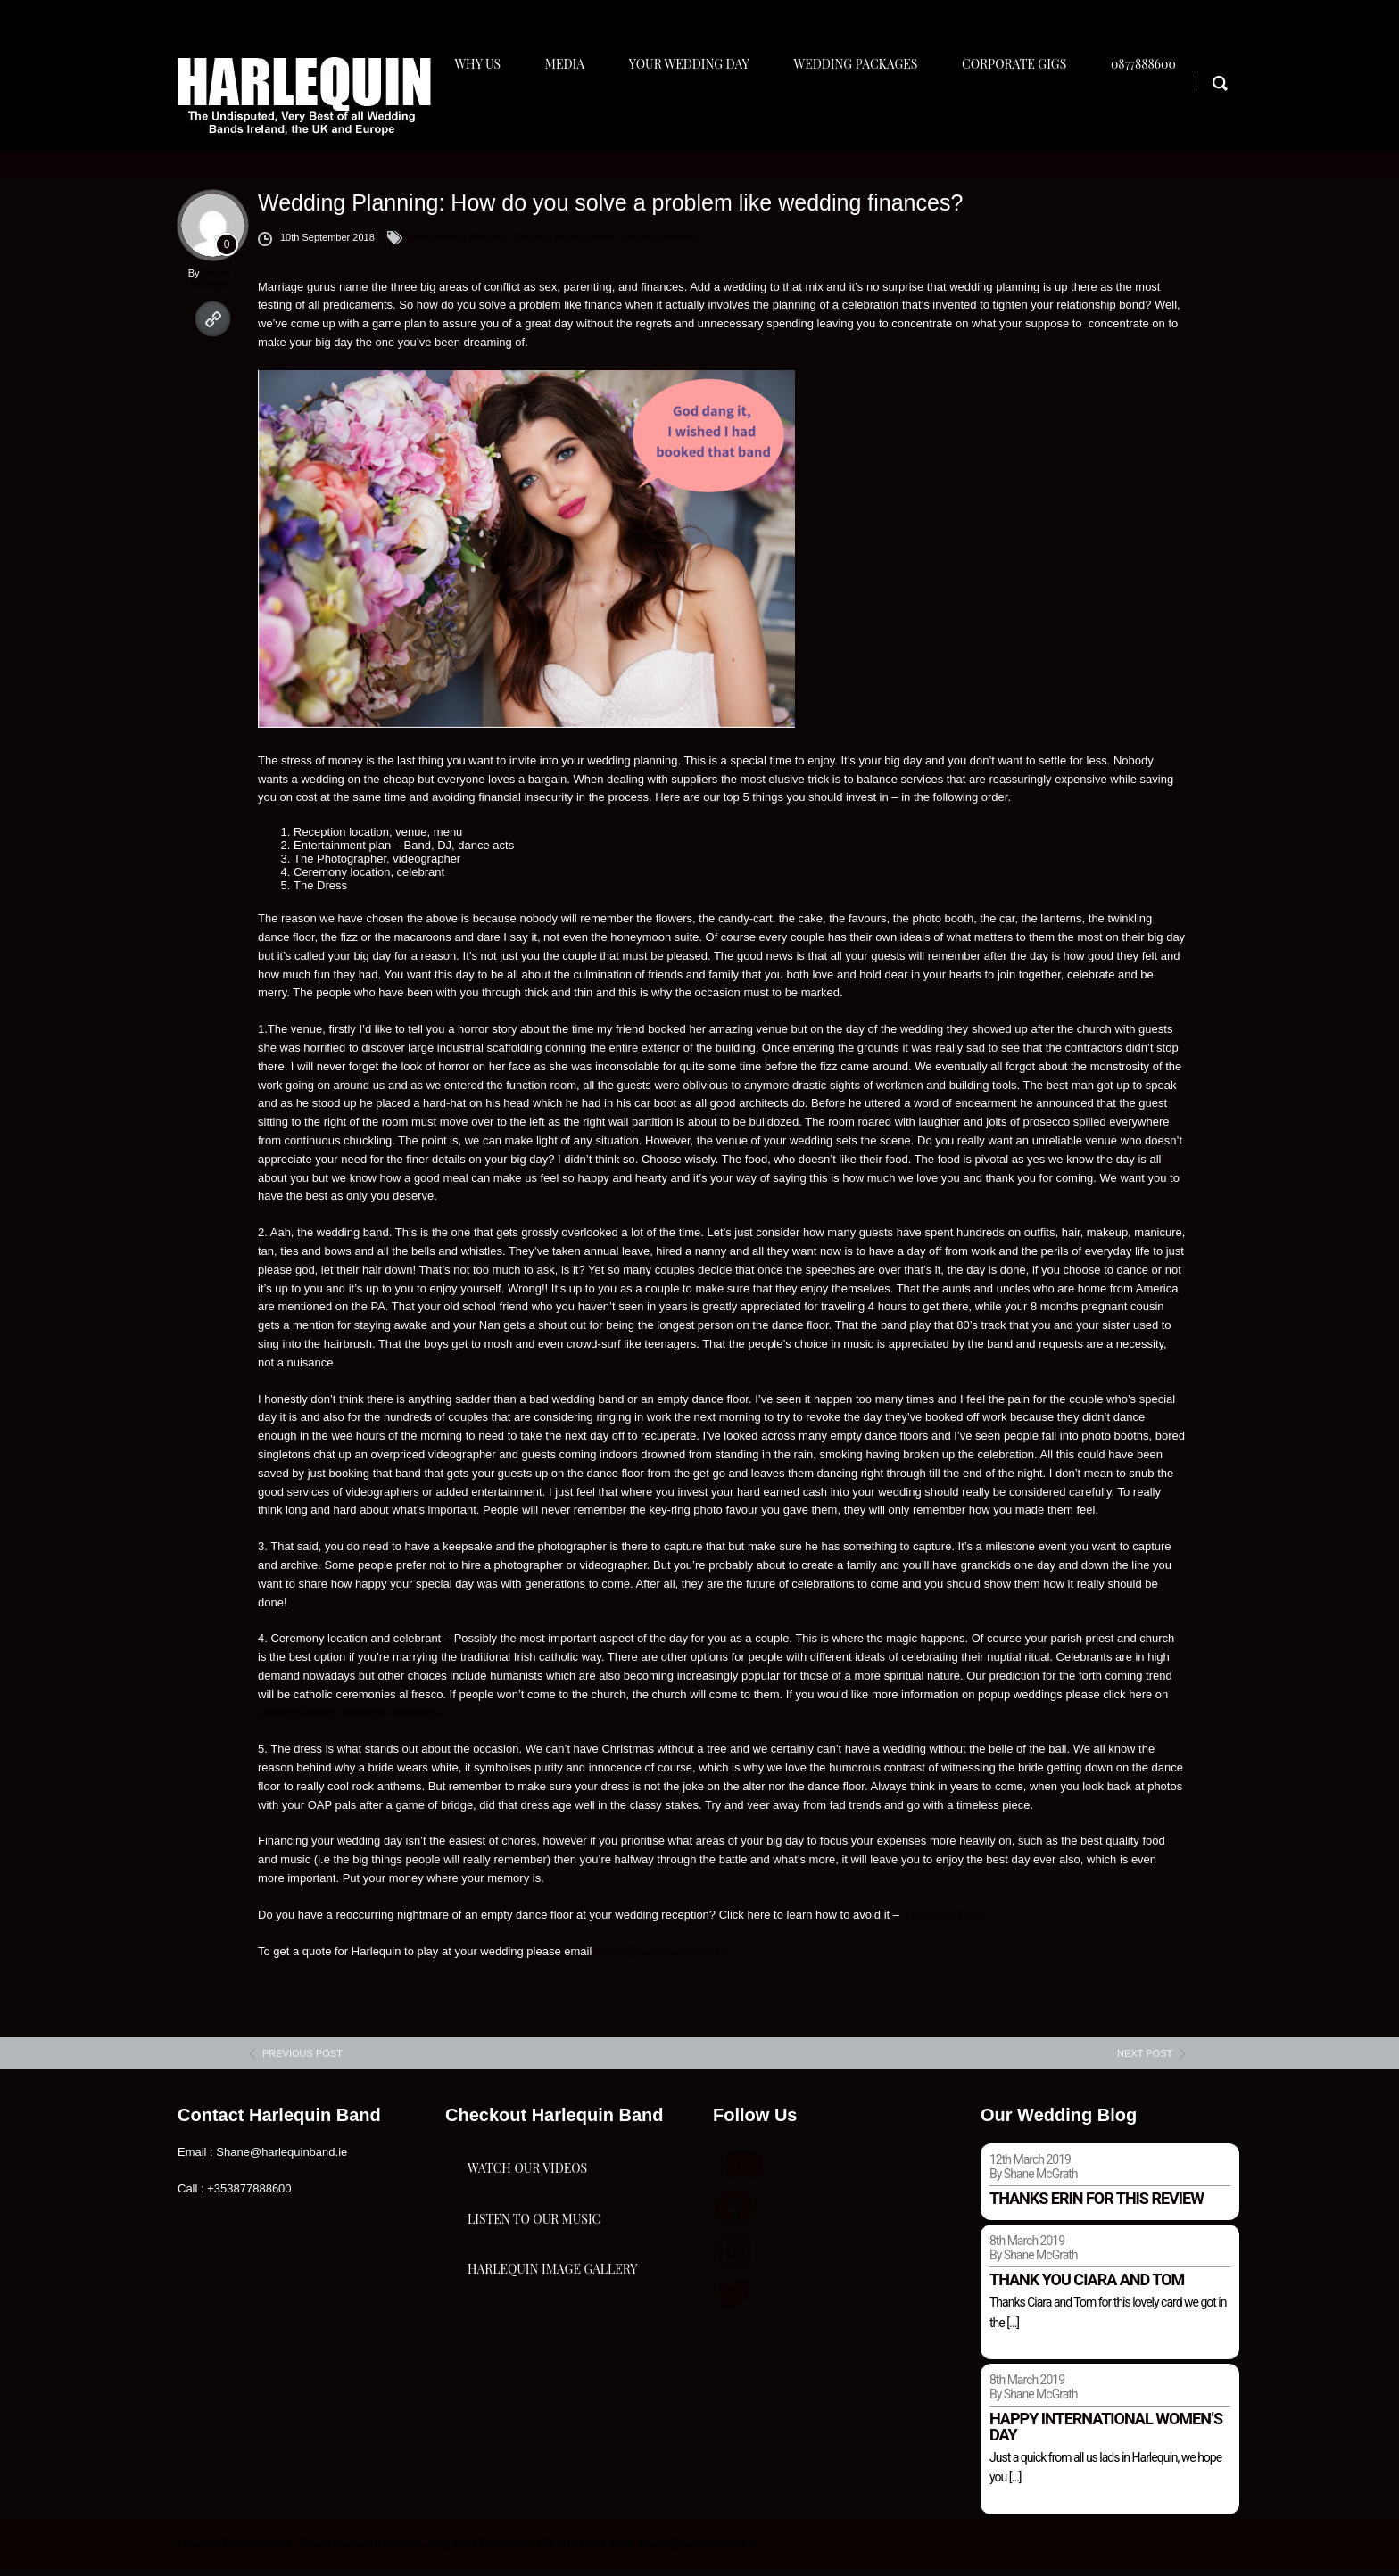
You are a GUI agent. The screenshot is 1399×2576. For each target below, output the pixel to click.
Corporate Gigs (1029, 112)
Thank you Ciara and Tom (1086, 2287)
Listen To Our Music (534, 2284)
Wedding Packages (868, 112)
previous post (302, 2061)
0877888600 (1162, 112)
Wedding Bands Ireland (563, 244)
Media (569, 112)
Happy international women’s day (1105, 2434)
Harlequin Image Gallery (552, 2373)
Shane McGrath (210, 285)
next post (1144, 2061)
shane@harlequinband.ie (659, 1958)
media (449, 244)
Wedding (487, 244)
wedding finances (658, 244)
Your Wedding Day (697, 112)
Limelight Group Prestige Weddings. (352, 1720)
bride (419, 244)
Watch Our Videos (527, 2195)
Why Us (479, 112)
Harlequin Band (947, 1921)
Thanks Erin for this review (1096, 2206)
